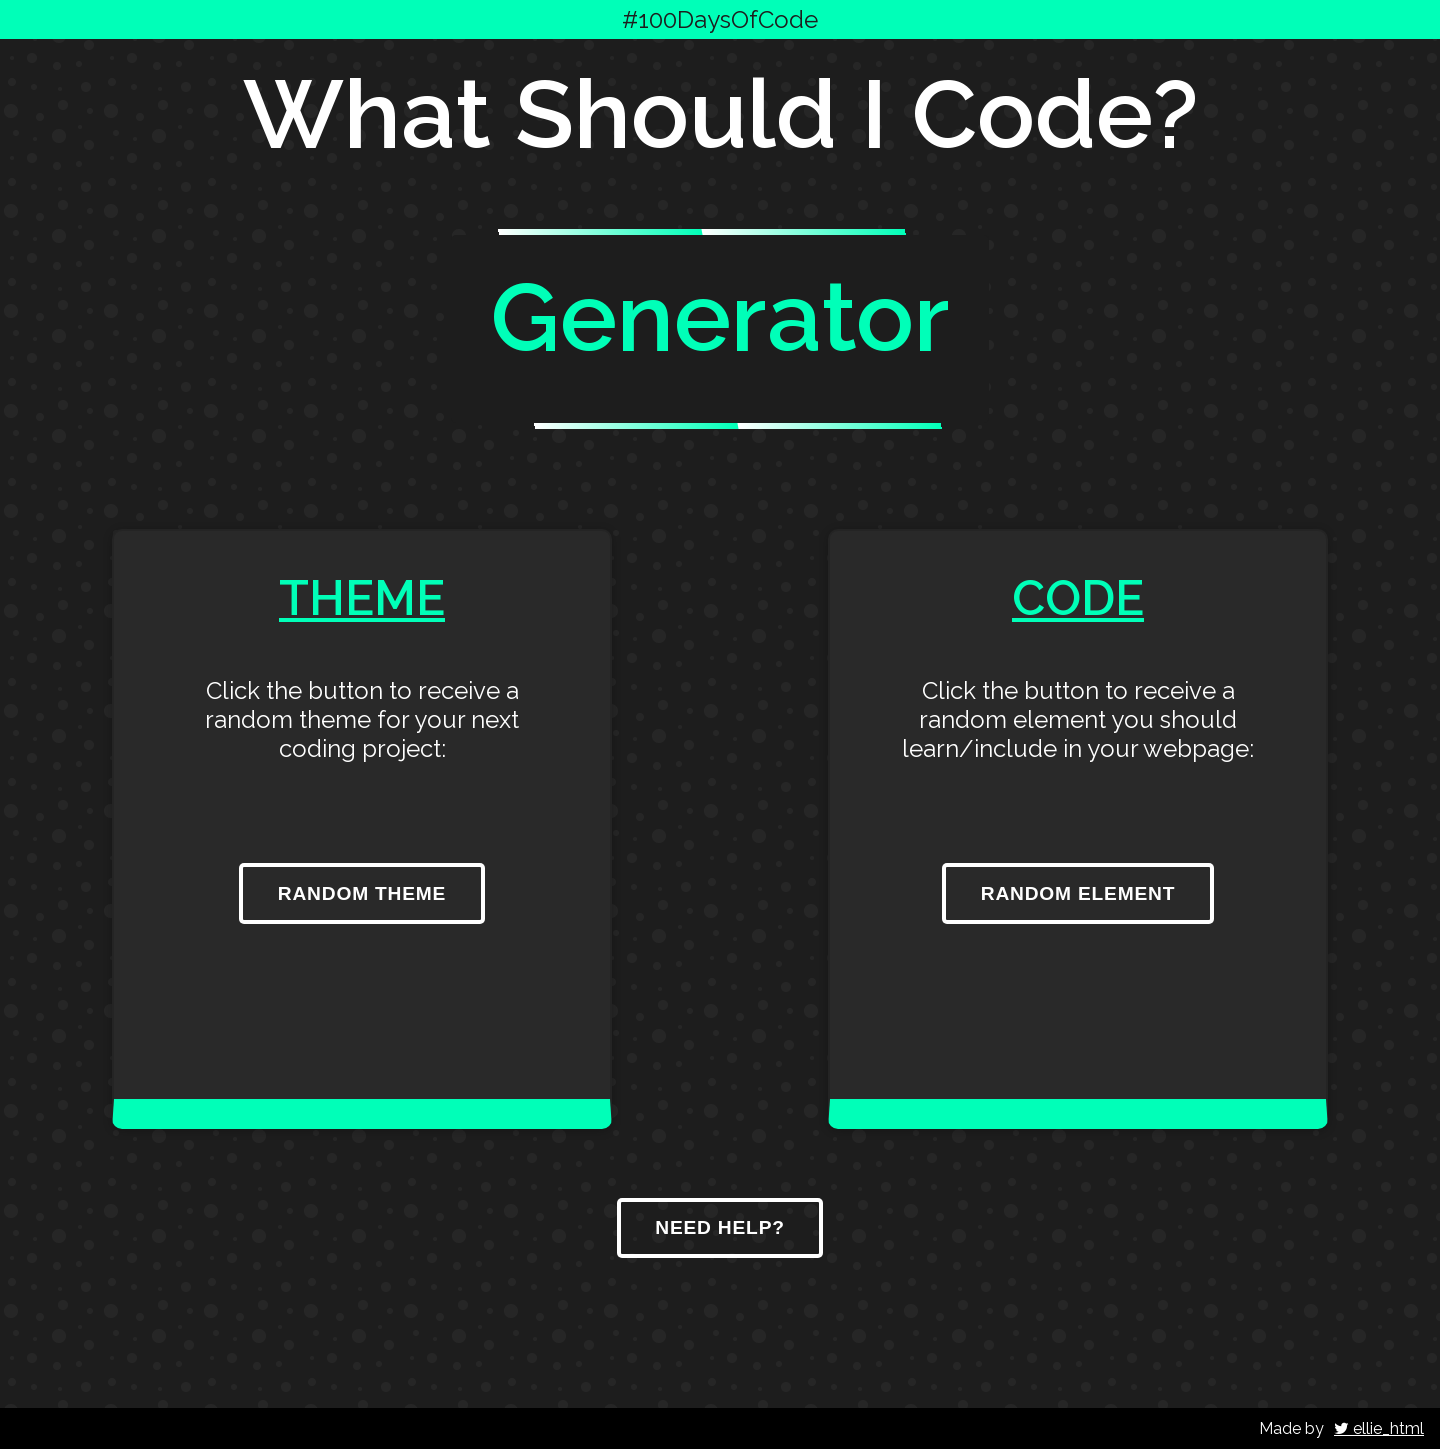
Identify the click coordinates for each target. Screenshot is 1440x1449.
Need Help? (720, 1227)
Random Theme (362, 893)
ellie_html (1379, 1428)
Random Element (1078, 893)
